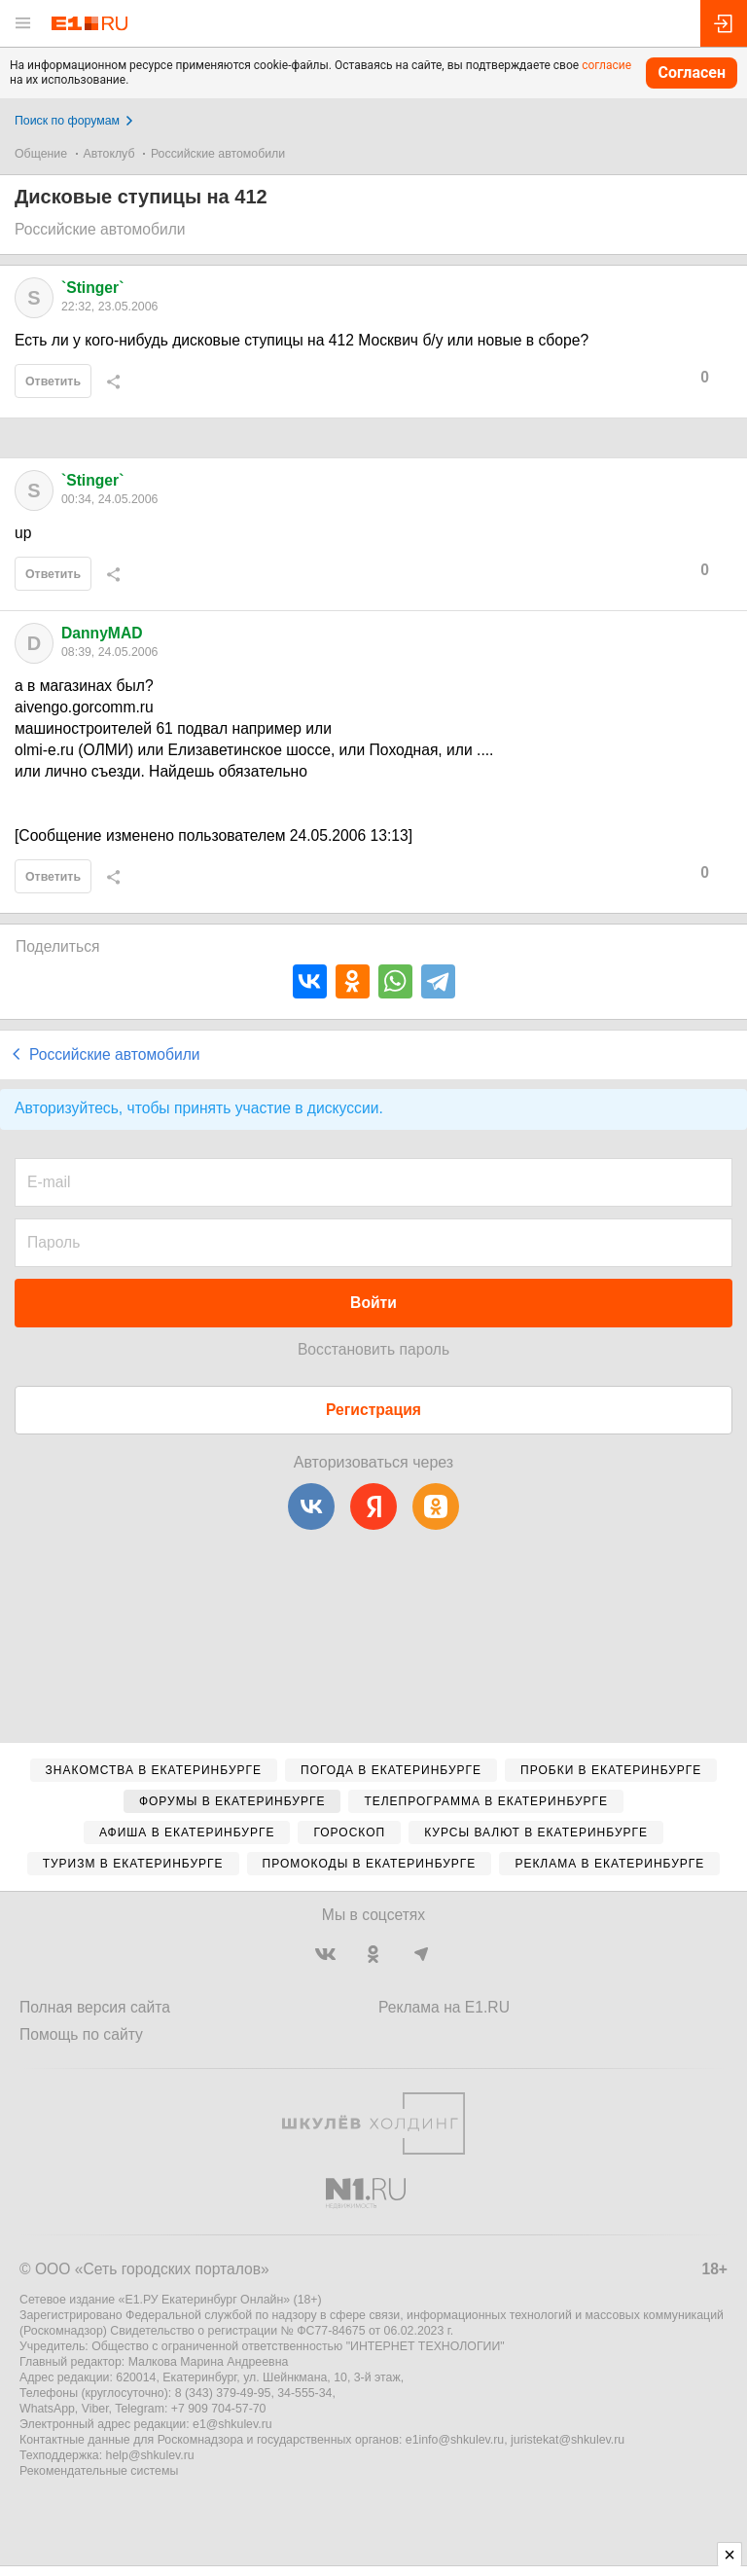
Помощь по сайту (81, 2034)
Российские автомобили (218, 154)
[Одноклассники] (435, 1506)
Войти (373, 1302)
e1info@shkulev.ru (455, 2440)
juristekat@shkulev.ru (567, 2440)
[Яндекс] (373, 1506)
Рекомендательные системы (98, 2471)
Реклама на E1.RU (444, 2007)
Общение (41, 154)
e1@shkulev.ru (232, 2424)
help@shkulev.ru (150, 2455)
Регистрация (373, 1409)
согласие (606, 65)
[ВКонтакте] (311, 1506)
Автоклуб (109, 154)
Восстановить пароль (373, 1349)
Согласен (692, 72)
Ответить (53, 381)
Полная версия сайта (94, 2007)
